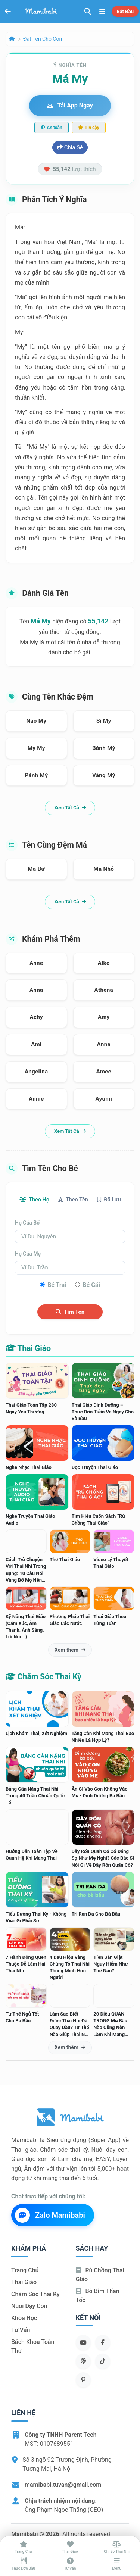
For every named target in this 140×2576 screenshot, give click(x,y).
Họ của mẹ (28, 1254)
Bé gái (91, 1284)
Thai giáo (24, 2282)
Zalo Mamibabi (50, 2215)
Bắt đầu (125, 11)
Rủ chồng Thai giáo (100, 2275)
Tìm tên (70, 1312)
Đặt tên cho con (42, 39)
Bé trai (56, 1284)
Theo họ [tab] (34, 1200)
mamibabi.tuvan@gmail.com (63, 2484)
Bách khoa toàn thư (33, 2346)
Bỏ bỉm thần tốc (97, 2296)
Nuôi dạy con (29, 2306)
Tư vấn (20, 2329)
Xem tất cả (70, 807)
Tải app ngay (70, 105)
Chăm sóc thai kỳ (35, 2294)
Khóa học (24, 2318)
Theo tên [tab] (73, 1200)
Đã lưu (109, 1200)
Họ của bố (27, 1223)
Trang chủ (24, 2270)
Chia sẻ (70, 147)
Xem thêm (70, 1650)
